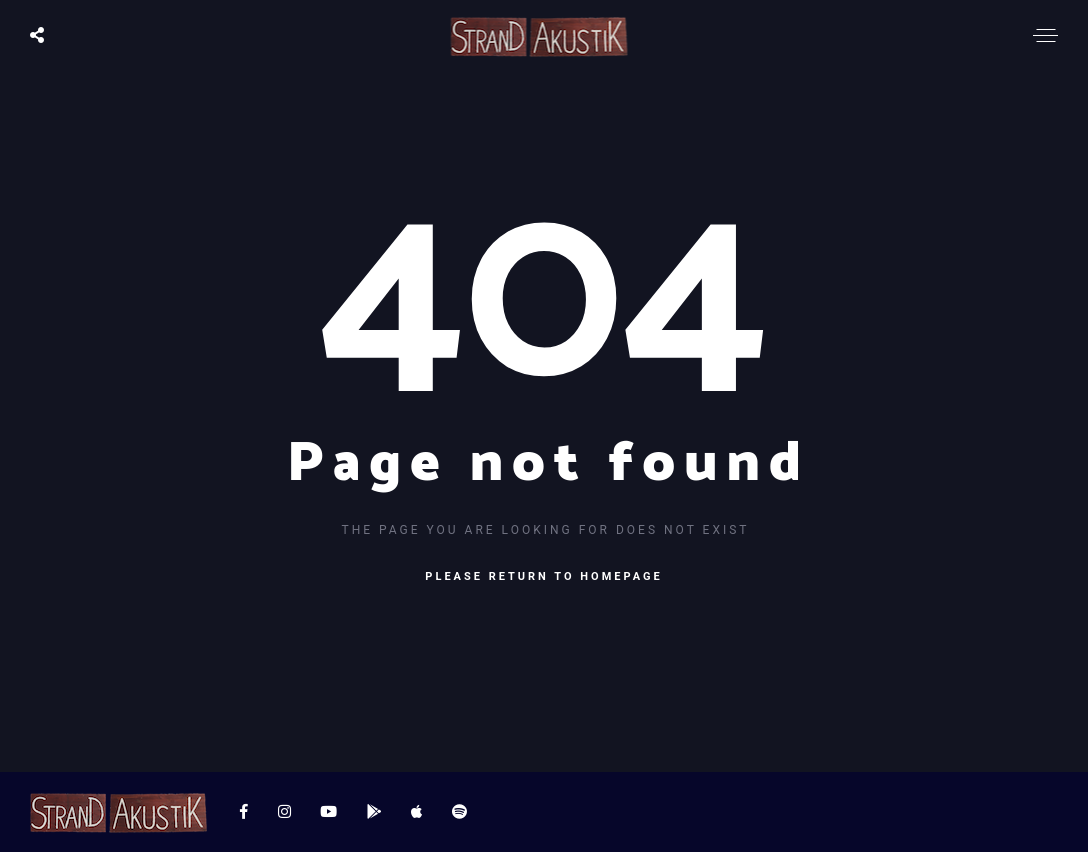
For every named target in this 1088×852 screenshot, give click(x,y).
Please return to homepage (543, 576)
